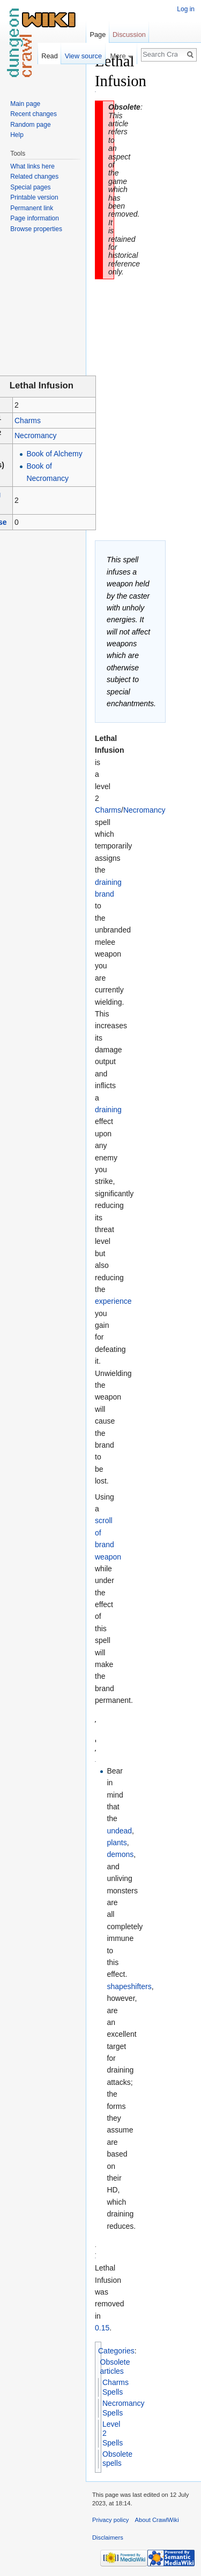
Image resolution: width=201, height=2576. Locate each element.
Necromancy (35, 435)
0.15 (102, 2327)
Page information (34, 218)
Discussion (129, 34)
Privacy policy (110, 2520)
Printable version (34, 197)
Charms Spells (115, 2387)
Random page (30, 124)
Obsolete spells (117, 2459)
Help (17, 135)
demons (120, 1854)
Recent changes (33, 114)
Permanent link (31, 208)
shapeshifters (129, 1986)
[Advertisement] (149, 211)
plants (116, 1842)
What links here (32, 166)
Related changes (34, 176)
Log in (186, 9)
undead (119, 1830)
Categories (116, 2350)
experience (113, 1301)
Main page (25, 104)
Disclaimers (107, 2537)
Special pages (30, 187)
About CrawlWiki (157, 2520)
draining (108, 1109)
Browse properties (36, 229)
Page (98, 34)
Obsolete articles (115, 2367)
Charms (27, 420)
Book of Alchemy (54, 453)
